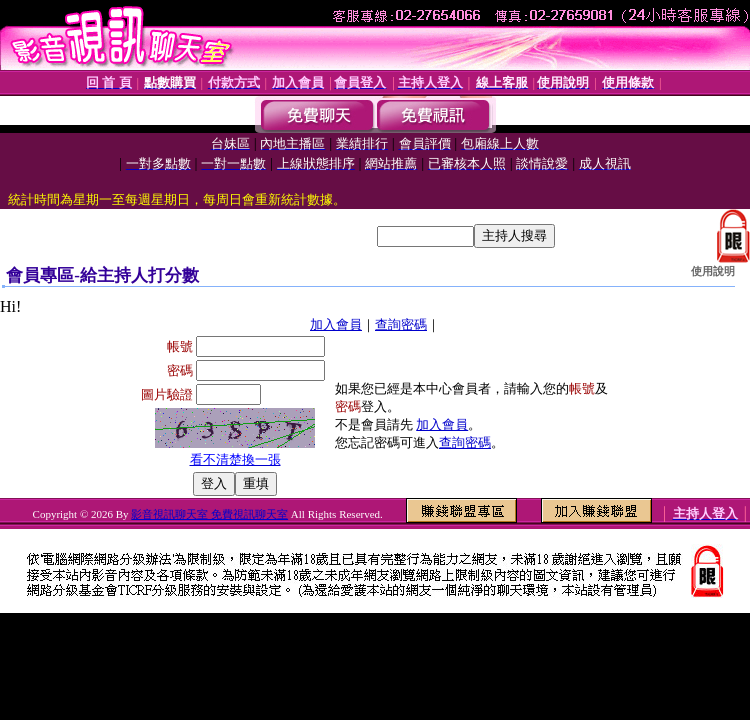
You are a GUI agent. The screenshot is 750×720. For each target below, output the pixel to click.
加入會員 (336, 324)
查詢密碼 (401, 324)
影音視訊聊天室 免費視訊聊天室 (209, 514)
